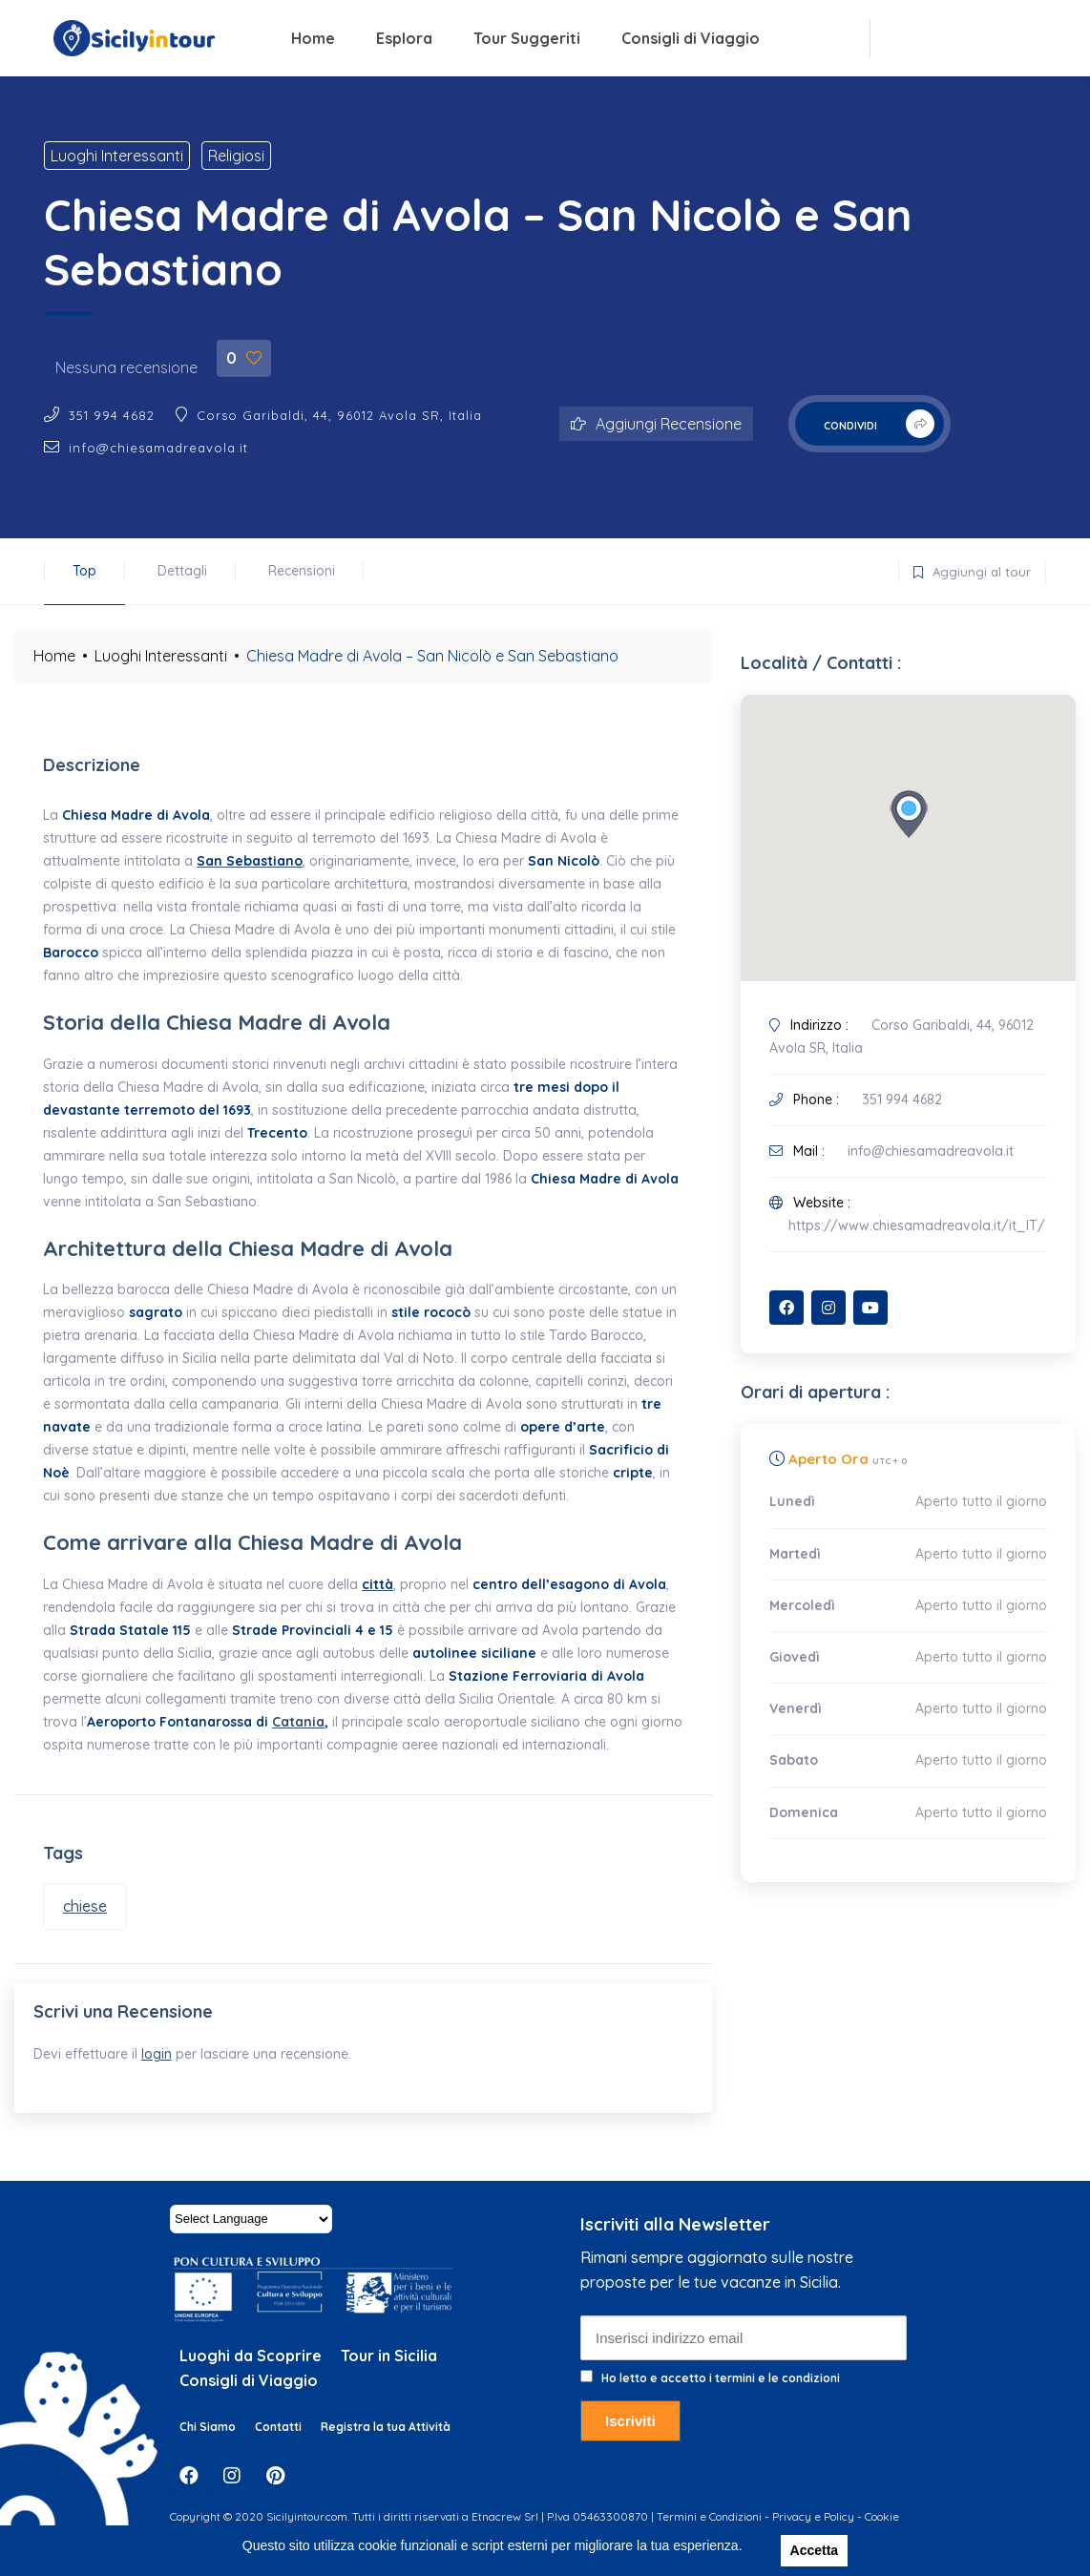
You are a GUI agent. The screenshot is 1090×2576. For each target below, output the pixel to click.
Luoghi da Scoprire (250, 2374)
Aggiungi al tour (965, 568)
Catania (298, 1721)
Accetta (814, 2550)
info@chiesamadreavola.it (158, 447)
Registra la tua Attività (386, 2446)
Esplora (404, 38)
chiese (85, 1906)
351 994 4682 (112, 415)
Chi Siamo (207, 2446)
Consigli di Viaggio (690, 38)
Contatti (278, 2446)
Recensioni (301, 570)
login (166, 2063)
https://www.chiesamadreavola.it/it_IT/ (916, 1225)
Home (313, 38)
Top (84, 570)
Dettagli (182, 570)
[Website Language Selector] (251, 2238)
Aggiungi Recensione (656, 423)
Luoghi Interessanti (117, 155)
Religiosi (236, 155)
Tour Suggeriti (526, 38)
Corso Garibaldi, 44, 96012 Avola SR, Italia (339, 415)
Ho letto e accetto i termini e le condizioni (720, 2398)
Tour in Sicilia (389, 2374)
